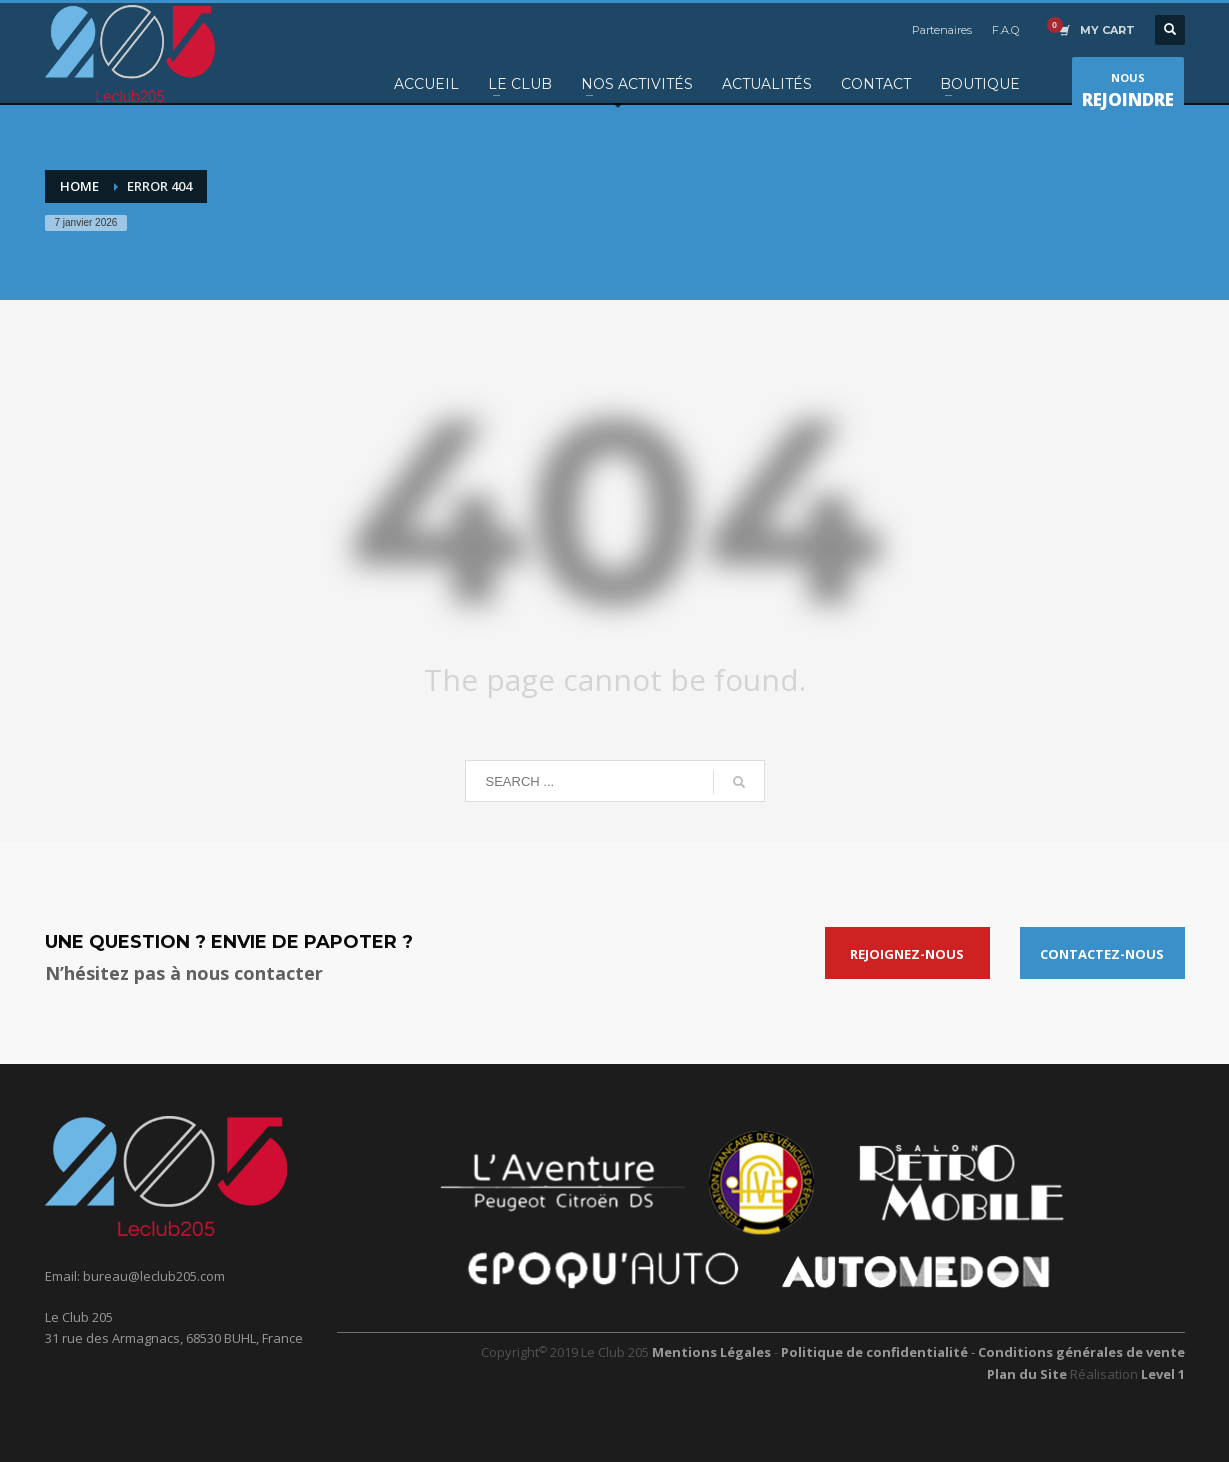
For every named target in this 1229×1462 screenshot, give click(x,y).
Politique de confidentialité (876, 1352)
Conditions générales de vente (1081, 1352)
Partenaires (942, 30)
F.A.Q (1005, 30)
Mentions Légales (711, 1352)
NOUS (1128, 93)
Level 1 (1163, 1374)
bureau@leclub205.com (154, 1276)
